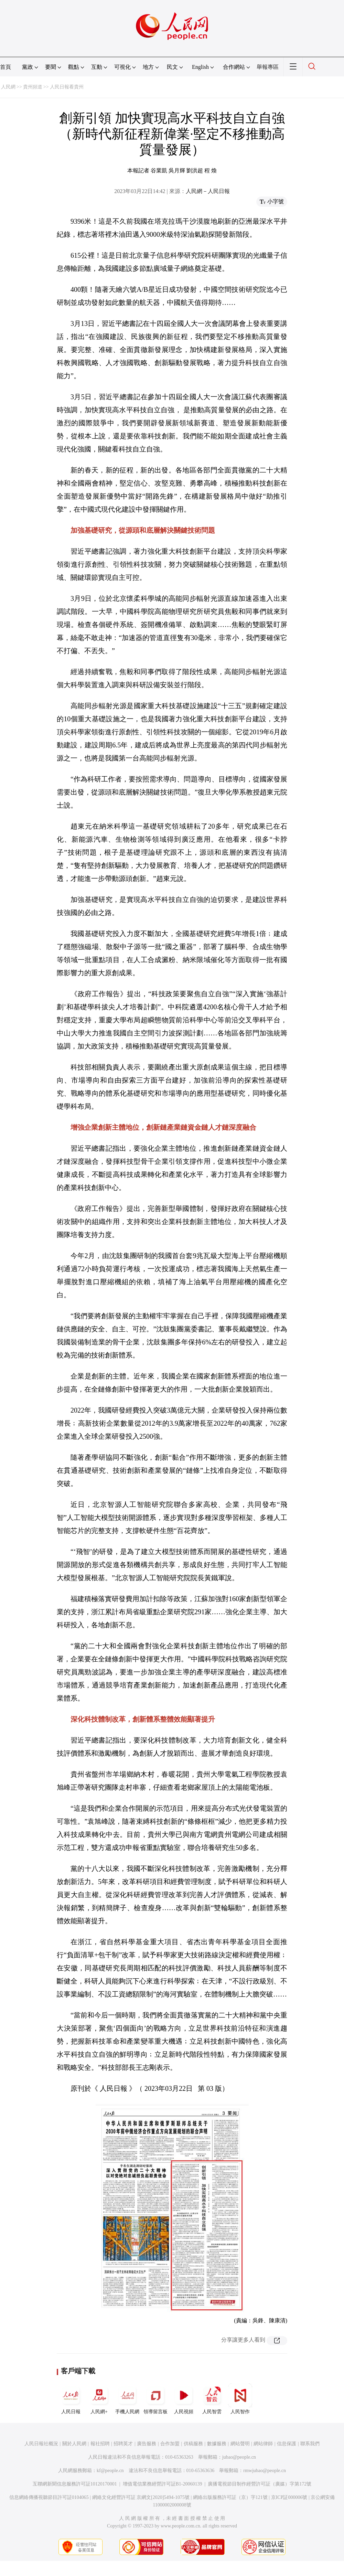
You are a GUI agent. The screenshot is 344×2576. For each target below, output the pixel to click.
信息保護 (286, 2443)
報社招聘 (100, 2443)
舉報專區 (268, 67)
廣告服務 (146, 2443)
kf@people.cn (110, 2470)
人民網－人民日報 (208, 191)
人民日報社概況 (41, 2443)
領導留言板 (155, 2398)
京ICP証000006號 (289, 2497)
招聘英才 (123, 2443)
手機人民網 (127, 2398)
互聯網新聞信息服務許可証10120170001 (75, 2484)
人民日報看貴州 (67, 86)
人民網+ (99, 2398)
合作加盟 (170, 2443)
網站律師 (263, 2443)
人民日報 (71, 2398)
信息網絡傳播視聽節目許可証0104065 (49, 2497)
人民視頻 (184, 2398)
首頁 (5, 67)
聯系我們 (310, 2443)
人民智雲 (212, 2398)
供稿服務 (193, 2443)
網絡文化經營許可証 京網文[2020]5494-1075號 (141, 2497)
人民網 (8, 86)
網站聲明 (240, 2443)
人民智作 (240, 2398)
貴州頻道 (32, 86)
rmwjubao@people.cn (264, 2470)
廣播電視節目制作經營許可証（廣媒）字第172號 (259, 2484)
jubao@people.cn (239, 2457)
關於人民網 (74, 2443)
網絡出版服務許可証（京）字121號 (230, 2497)
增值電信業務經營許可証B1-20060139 (162, 2484)
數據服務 (216, 2443)
